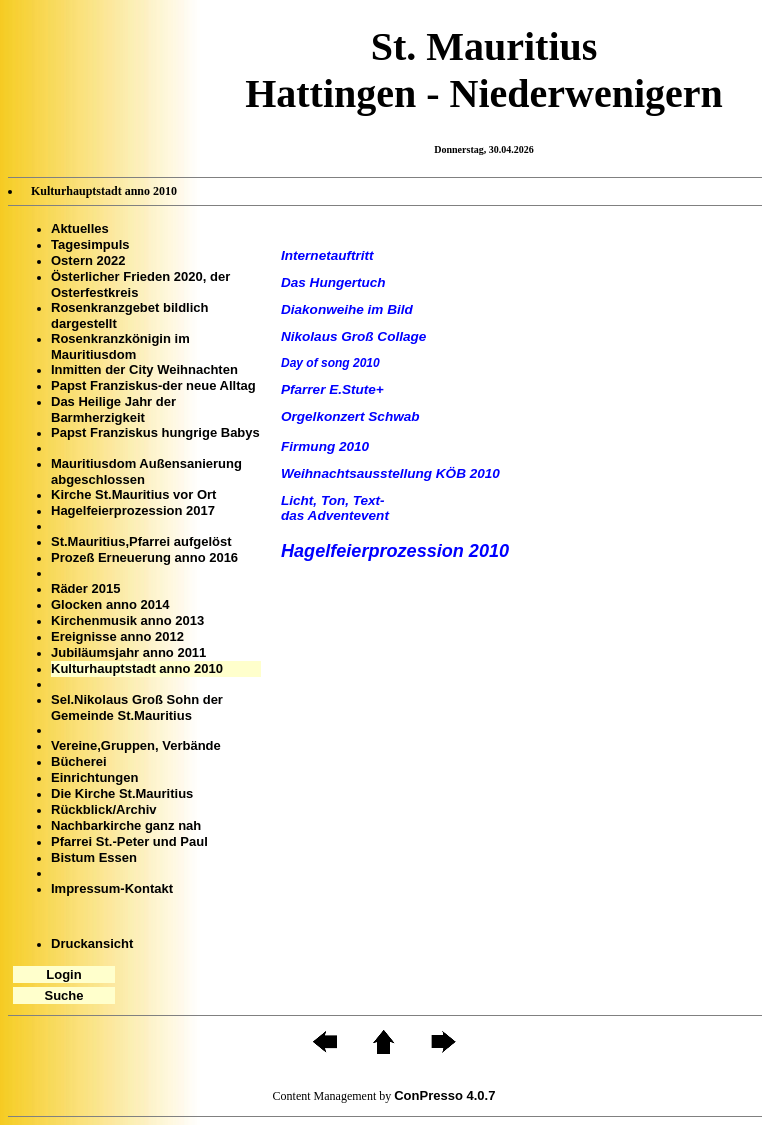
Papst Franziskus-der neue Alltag (153, 385)
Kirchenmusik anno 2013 (127, 620)
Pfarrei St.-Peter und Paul (129, 841)
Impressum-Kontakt (112, 888)
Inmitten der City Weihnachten (144, 369)
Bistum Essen (94, 857)
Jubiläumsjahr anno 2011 (128, 652)
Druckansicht (92, 943)
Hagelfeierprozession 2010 (395, 551)
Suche (63, 995)
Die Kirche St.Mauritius (122, 793)
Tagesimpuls (90, 244)
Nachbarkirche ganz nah (126, 825)
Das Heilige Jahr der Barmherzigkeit (113, 409)
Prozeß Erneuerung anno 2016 (144, 557)
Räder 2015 (85, 588)
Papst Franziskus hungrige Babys (155, 432)
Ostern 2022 (88, 260)
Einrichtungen (94, 777)
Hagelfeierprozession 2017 (133, 510)
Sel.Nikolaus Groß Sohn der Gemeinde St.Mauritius (137, 707)
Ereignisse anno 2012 (117, 636)
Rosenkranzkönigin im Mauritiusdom (120, 346)
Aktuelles (80, 228)
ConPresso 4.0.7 (444, 1095)
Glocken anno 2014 (110, 604)
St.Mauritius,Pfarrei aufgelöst (141, 541)
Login (63, 974)
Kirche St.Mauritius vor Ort (133, 494)
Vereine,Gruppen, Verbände (136, 745)
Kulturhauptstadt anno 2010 (137, 668)
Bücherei (79, 761)
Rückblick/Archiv (104, 809)
